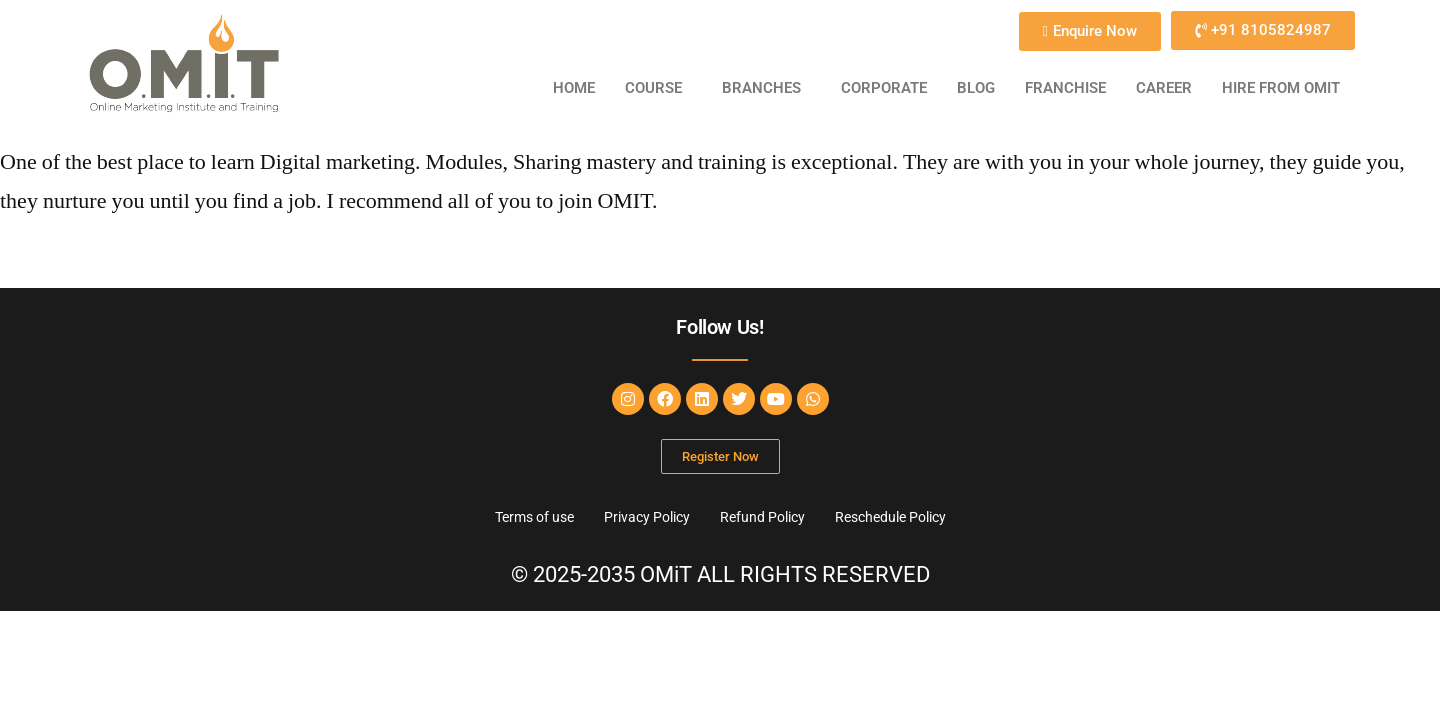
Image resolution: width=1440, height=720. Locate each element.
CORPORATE (884, 88)
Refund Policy (762, 517)
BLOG (976, 88)
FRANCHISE (1065, 88)
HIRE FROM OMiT (1281, 88)
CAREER (1164, 88)
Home (574, 88)
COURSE (653, 88)
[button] (658, 88)
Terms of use (534, 517)
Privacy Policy (647, 517)
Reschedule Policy (890, 517)
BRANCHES (761, 88)
